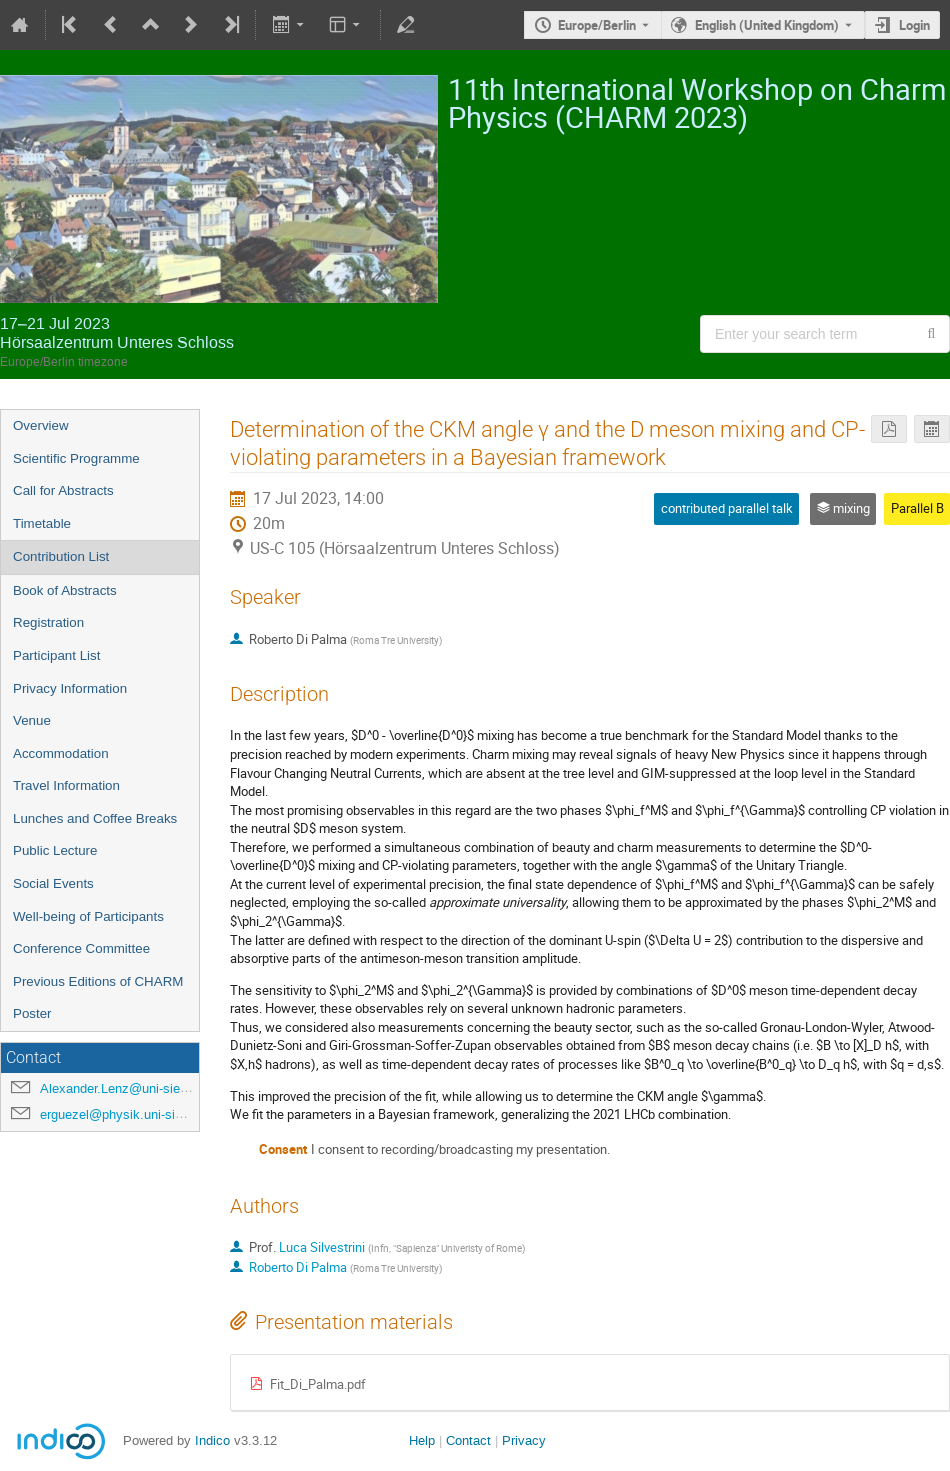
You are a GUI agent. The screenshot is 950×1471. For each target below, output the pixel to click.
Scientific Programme (76, 458)
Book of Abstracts (65, 590)
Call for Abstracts (63, 490)
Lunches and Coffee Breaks (95, 818)
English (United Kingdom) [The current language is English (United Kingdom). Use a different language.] (767, 25)
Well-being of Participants (88, 916)
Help (422, 1440)
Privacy (524, 1440)
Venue (32, 720)
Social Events (53, 883)
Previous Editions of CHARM (98, 981)
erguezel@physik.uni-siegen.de (130, 1114)
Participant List (56, 655)
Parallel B (917, 508)
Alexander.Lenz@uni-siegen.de (129, 1088)
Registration (48, 622)
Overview (41, 425)
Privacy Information (70, 688)
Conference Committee (81, 948)
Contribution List (61, 556)
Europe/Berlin (597, 25)
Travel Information (66, 785)
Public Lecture (55, 850)
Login (914, 25)
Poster (32, 1013)
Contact (468, 1440)
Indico (212, 1440)
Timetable (42, 523)
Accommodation (61, 753)
